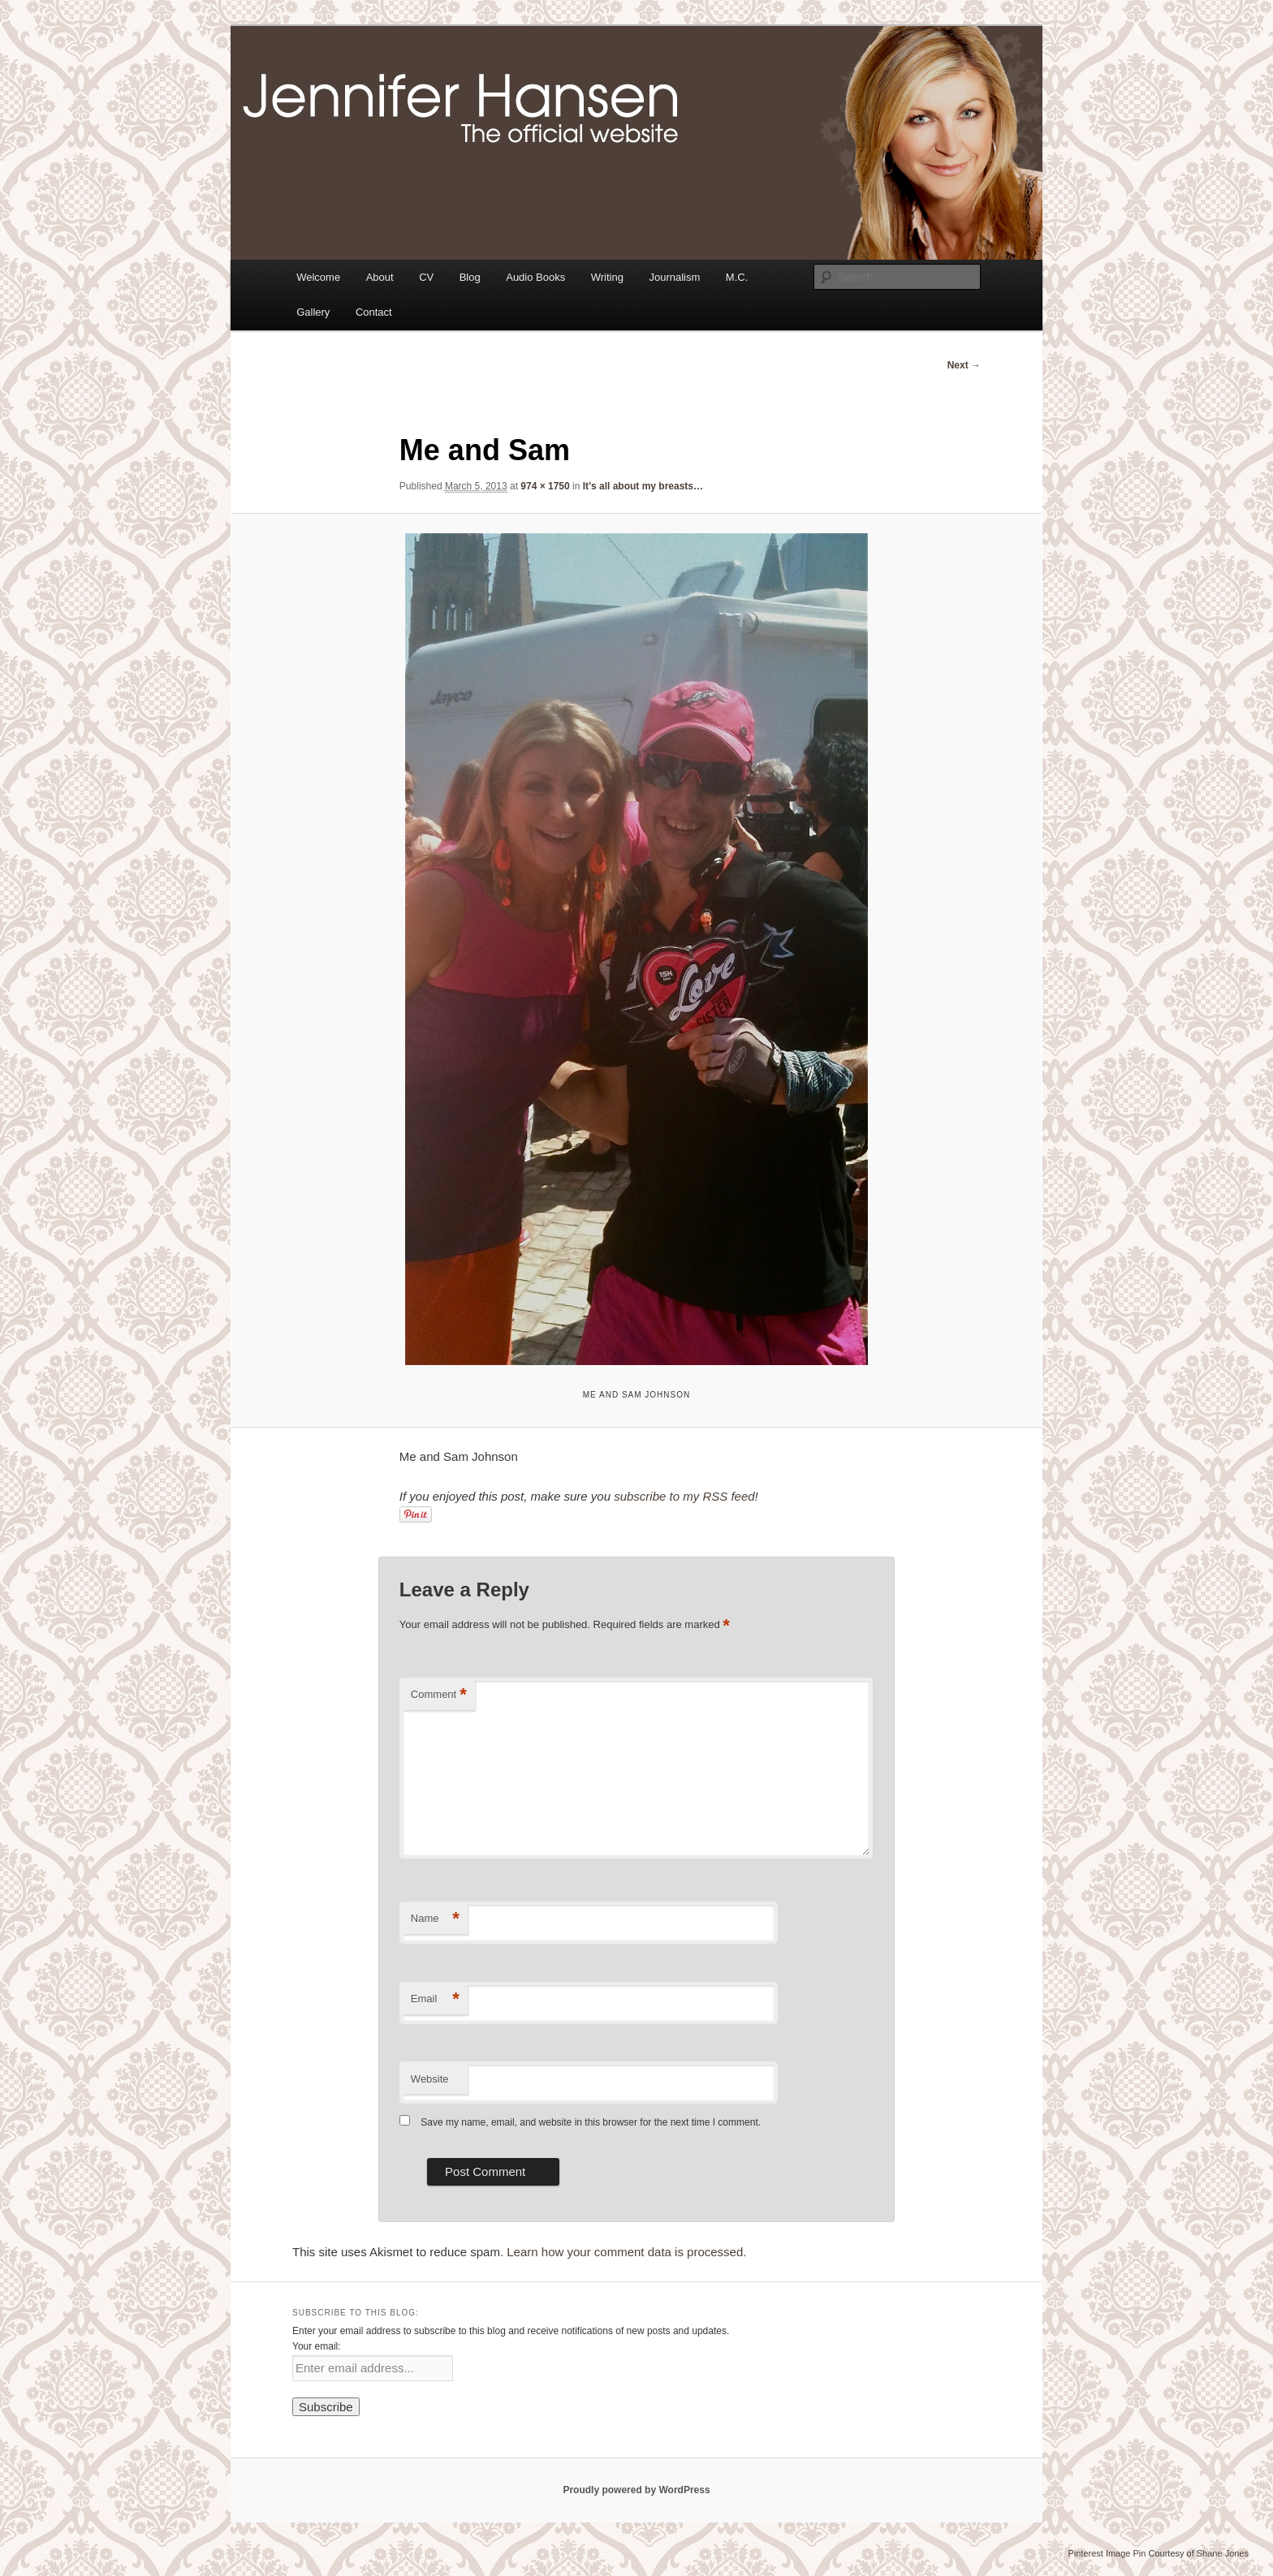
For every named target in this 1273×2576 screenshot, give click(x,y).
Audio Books (535, 277)
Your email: (316, 2346)
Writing (607, 277)
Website (430, 2079)
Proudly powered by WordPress (636, 2490)
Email (435, 1999)
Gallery (313, 312)
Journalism (674, 277)
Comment (439, 1695)
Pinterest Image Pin (1107, 2553)
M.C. (737, 277)
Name (435, 1919)
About (380, 277)
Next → (964, 365)
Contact (374, 312)
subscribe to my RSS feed (684, 1496)
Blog (470, 277)
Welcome (318, 277)
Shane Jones (1223, 2553)
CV (426, 277)
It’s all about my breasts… (643, 486)
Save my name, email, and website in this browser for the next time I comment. (591, 2122)
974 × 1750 (544, 486)
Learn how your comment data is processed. (626, 2252)
